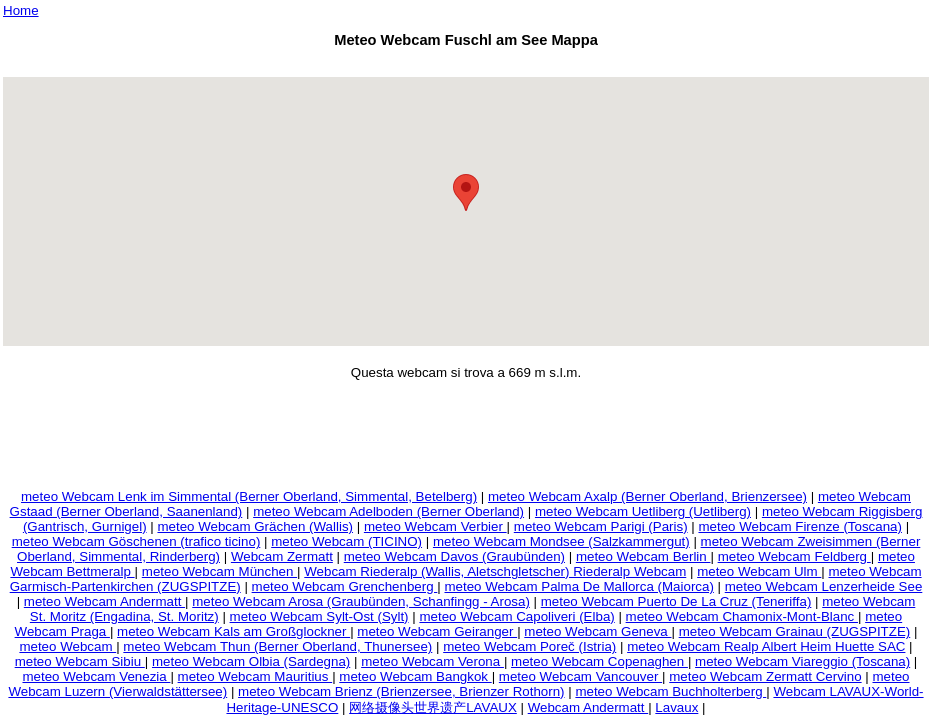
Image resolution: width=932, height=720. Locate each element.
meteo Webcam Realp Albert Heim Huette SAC (766, 646)
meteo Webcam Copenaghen (599, 661)
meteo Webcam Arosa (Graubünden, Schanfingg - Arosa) (361, 601)
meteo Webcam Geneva (597, 631)
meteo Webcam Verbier (435, 526)
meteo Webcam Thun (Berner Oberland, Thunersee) (277, 646)
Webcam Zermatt (282, 556)
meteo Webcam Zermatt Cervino (765, 676)
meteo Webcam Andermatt (104, 601)
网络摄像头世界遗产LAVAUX (433, 707)
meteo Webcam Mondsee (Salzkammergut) (561, 541)
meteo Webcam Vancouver (580, 676)
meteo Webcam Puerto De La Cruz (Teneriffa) (676, 601)
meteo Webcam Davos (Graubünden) (454, 556)
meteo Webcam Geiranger (437, 631)
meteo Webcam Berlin (643, 556)
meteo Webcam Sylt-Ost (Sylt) (319, 616)
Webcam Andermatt (588, 707)
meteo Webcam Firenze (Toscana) (799, 526)
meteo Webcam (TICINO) (346, 541)
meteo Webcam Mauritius (255, 676)
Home (21, 10)
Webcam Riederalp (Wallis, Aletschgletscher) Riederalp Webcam (495, 571)
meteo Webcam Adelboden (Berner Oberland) (388, 511)
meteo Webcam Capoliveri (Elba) (516, 616)
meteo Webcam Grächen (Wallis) (255, 526)
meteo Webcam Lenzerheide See (824, 586)
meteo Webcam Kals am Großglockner (233, 631)
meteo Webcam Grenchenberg (345, 586)
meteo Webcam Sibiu (80, 661)
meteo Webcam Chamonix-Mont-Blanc (742, 616)
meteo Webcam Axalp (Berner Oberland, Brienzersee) (647, 496)
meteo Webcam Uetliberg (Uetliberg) (643, 511)
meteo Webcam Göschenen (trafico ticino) (136, 541)
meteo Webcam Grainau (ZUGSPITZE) (795, 631)
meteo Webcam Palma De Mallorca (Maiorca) (578, 586)
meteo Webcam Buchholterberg (670, 691)
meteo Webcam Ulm (759, 571)
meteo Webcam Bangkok (415, 676)
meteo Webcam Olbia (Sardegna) (251, 661)
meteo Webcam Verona (432, 661)
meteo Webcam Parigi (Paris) (601, 526)
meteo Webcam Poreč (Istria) (529, 646)
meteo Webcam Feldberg (794, 556)
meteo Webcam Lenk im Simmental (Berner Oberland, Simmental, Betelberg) (249, 496)
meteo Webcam (67, 646)
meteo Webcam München (219, 571)
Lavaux (676, 707)
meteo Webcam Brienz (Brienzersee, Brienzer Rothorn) (401, 691)
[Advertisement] (466, 65)
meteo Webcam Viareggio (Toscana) (802, 661)
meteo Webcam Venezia (96, 676)
